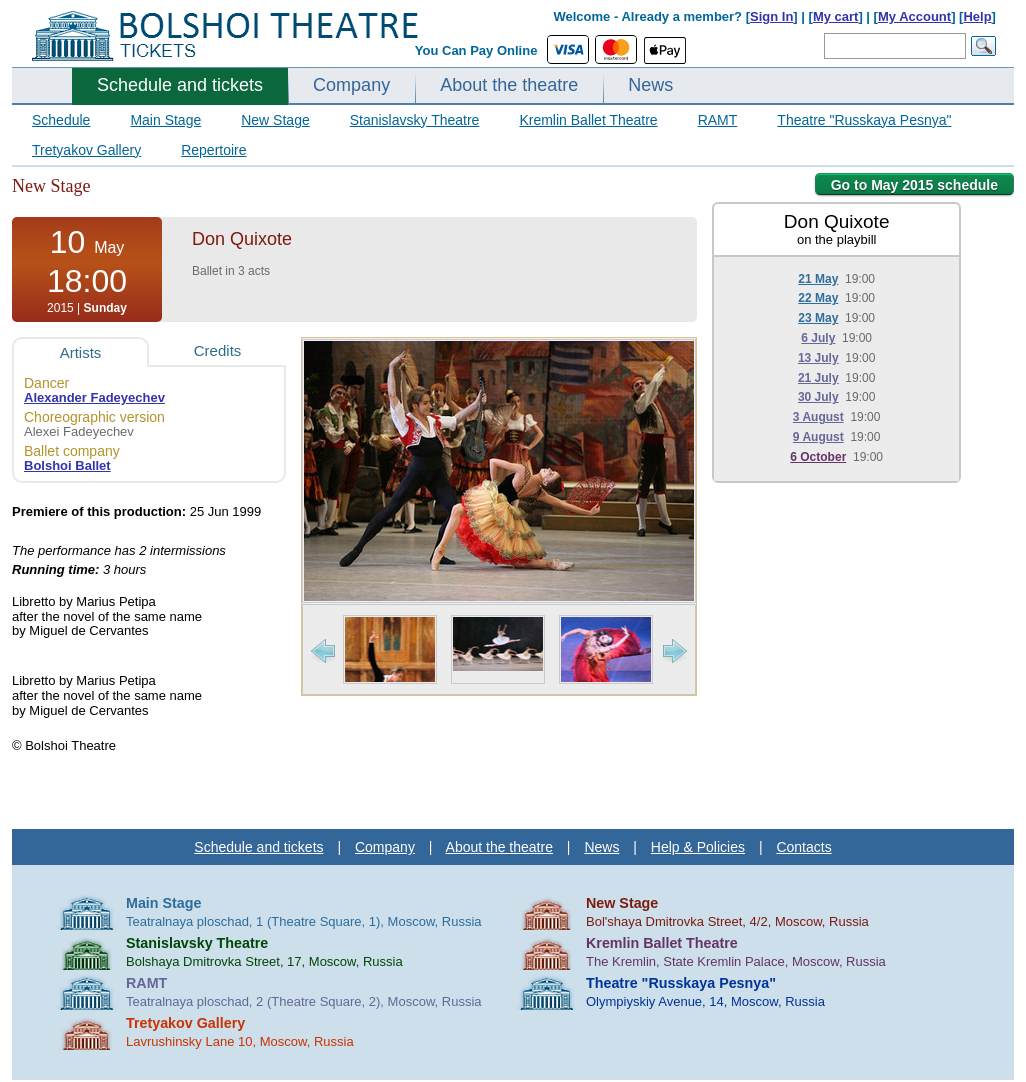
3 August (818, 417)
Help (977, 16)
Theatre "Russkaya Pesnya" (864, 120)
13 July (818, 358)
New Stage (275, 120)
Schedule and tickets (180, 85)
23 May (818, 318)
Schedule (61, 120)
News (650, 85)
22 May (818, 298)
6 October (818, 457)
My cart (836, 16)
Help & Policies (698, 847)
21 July (818, 378)
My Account (914, 16)
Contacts (803, 847)
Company (351, 85)
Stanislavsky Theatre (415, 120)
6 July (818, 338)
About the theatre (509, 85)
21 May (818, 279)
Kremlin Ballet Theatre (588, 120)
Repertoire (213, 150)
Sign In (771, 16)
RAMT (718, 120)
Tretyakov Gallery (86, 150)
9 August (818, 437)
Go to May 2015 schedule (914, 185)
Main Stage (165, 120)
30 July (818, 397)
